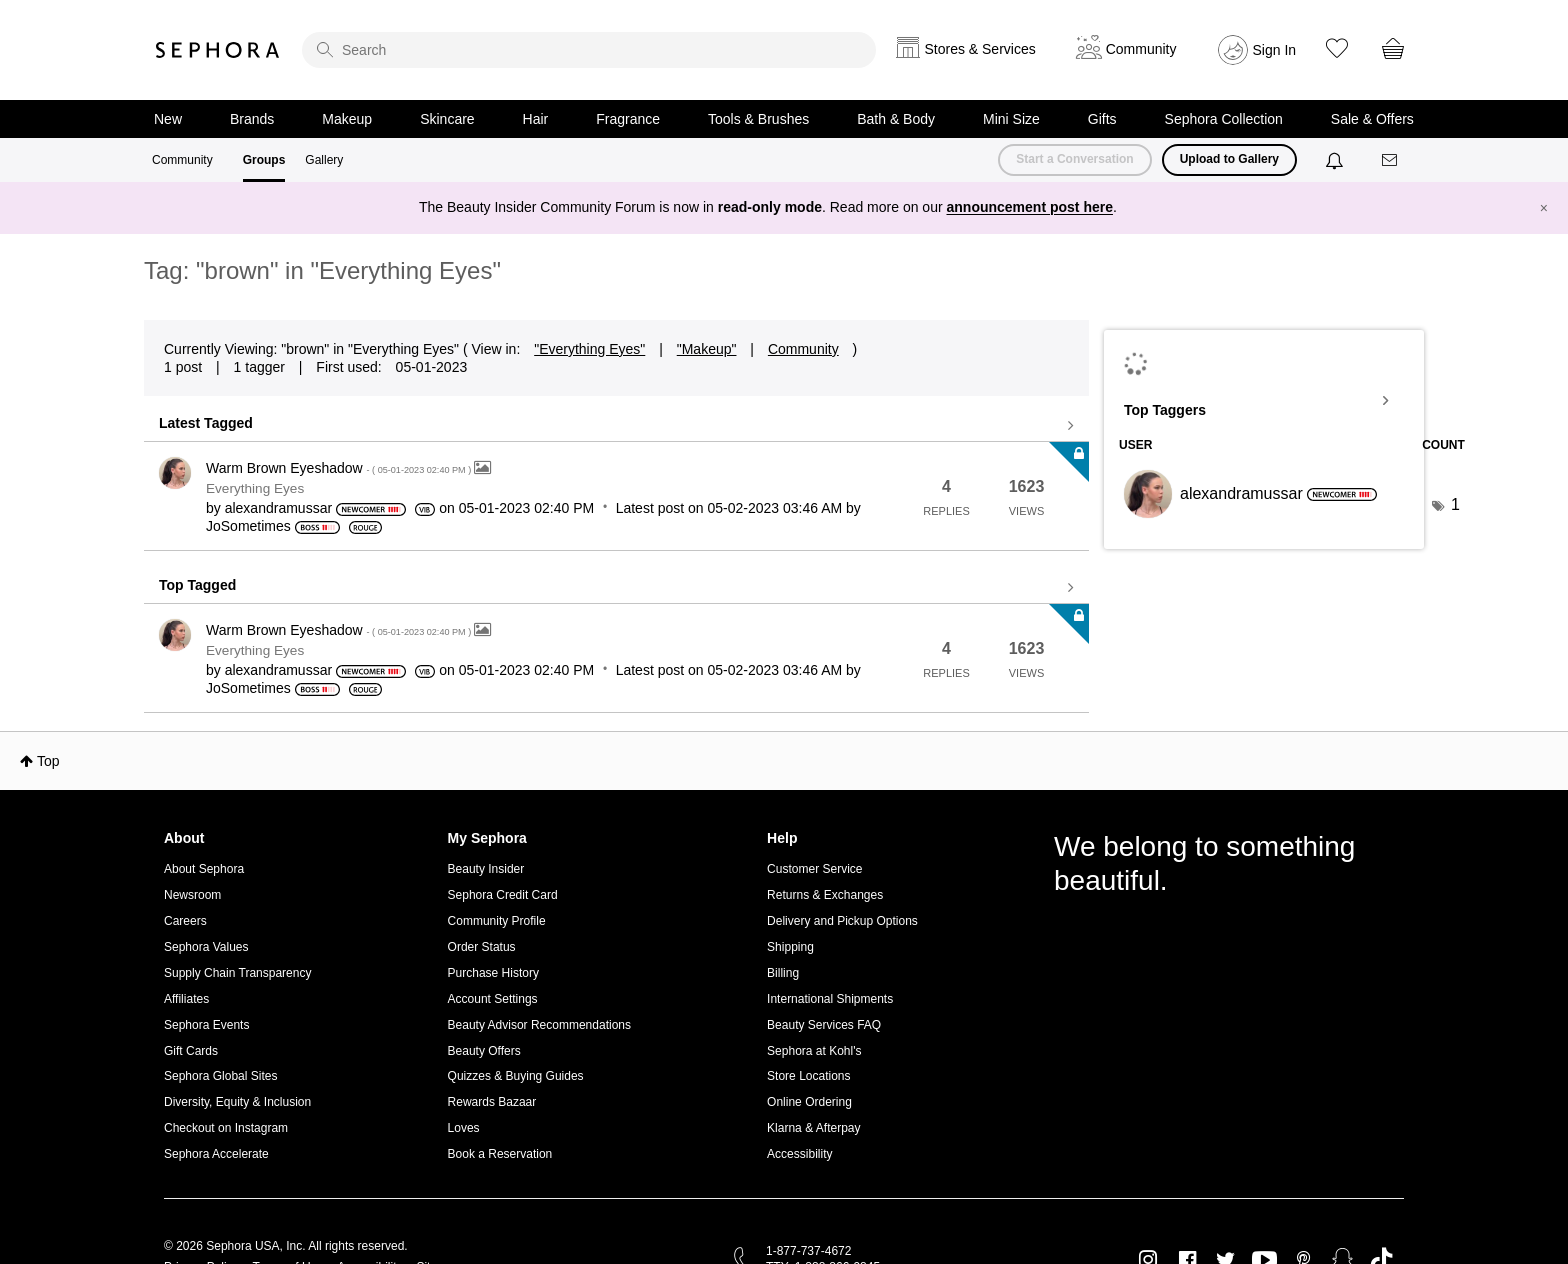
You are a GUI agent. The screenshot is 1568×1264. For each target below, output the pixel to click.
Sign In (1275, 50)
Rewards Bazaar (492, 1102)
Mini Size (1011, 119)
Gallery (324, 160)
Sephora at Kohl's (814, 1051)
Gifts (1102, 119)
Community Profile (497, 921)
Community (182, 160)
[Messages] (1391, 160)
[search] (589, 50)
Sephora (218, 50)
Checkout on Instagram (226, 1128)
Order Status (482, 947)
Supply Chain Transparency (237, 973)
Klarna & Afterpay (813, 1128)
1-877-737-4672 (808, 1251)
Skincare (447, 119)
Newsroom (192, 895)
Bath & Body (896, 119)
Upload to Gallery (1229, 159)
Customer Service (814, 869)
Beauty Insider (486, 869)
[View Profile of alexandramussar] (278, 508)
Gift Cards (191, 1051)
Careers (185, 921)
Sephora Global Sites (220, 1076)
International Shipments (830, 999)
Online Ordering (809, 1102)
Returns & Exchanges (825, 895)
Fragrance (628, 119)
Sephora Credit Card (503, 895)
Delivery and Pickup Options (842, 921)
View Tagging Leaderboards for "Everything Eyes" (1264, 401)
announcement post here (1030, 207)
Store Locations (808, 1076)
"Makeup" (707, 349)
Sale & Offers (1372, 119)
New (168, 119)
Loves (464, 1128)
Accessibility (799, 1154)
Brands (252, 119)
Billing (783, 973)
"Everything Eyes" (589, 349)
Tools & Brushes (758, 119)
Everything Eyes (255, 488)
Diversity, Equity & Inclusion (237, 1102)
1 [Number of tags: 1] (1455, 504)
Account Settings (493, 999)
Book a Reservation (500, 1154)
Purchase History (493, 973)
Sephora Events (206, 1025)
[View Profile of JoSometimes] (248, 526)
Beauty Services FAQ (824, 1025)
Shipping (790, 947)
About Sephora (204, 869)
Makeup (347, 119)
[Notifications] (1336, 160)
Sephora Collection (1224, 119)
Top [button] (48, 761)
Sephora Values (206, 947)
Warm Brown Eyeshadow (340, 468)
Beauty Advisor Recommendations (539, 1025)
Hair (536, 119)
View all (616, 426)
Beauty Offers (484, 1051)
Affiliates (186, 999)
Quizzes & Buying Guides (516, 1076)
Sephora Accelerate (216, 1154)
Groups (264, 160)
